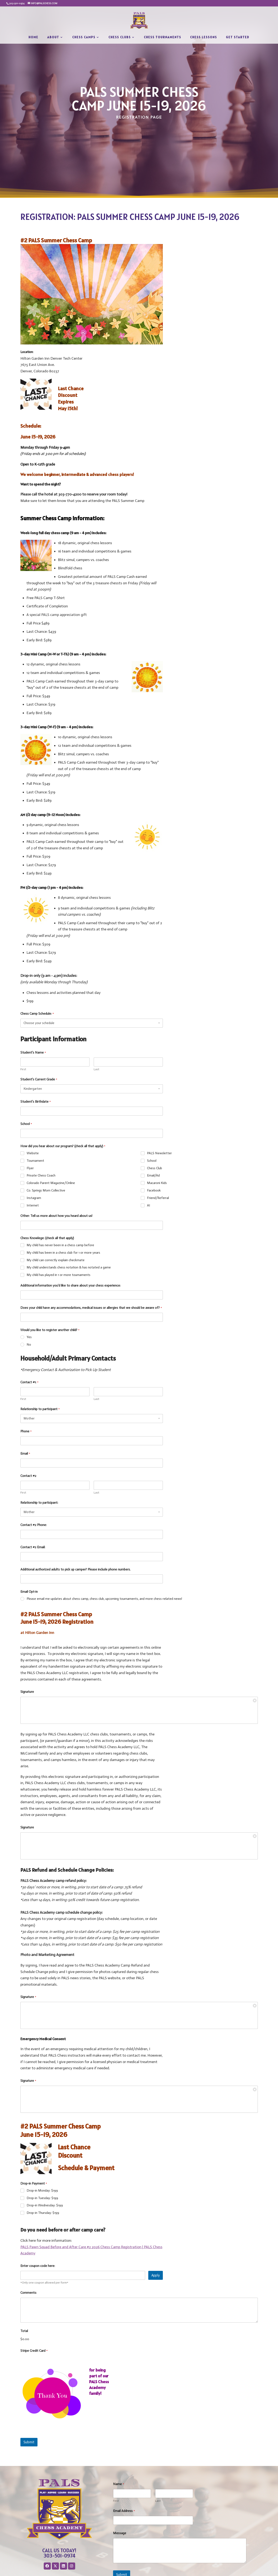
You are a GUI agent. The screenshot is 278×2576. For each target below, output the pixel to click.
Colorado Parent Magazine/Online (51, 1183)
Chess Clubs (119, 37)
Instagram (34, 1198)
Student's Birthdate (35, 1101)
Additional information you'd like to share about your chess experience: (70, 1285)
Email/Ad (153, 1175)
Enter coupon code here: (37, 2266)
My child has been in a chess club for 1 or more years (63, 1253)
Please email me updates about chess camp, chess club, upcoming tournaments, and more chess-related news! (104, 1599)
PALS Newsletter (159, 1153)
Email (25, 1453)
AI (148, 1205)
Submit (29, 2442)
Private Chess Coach (41, 1175)
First (23, 1069)
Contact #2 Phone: (33, 1525)
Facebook (154, 1190)
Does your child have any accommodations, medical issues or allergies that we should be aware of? (91, 1308)
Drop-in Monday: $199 (42, 2190)
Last (96, 1069)
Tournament (35, 1161)
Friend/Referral (158, 1198)
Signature (27, 1692)
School (26, 1124)
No (29, 1344)
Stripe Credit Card (34, 2351)
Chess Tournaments (162, 37)
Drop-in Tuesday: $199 (42, 2198)
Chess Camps (83, 37)
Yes (29, 1337)
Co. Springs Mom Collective (46, 1190)
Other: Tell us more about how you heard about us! (56, 1216)
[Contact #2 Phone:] (91, 1534)
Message (119, 2533)
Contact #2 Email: (32, 1547)
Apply (155, 2275)
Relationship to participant (40, 1409)
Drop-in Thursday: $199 (43, 2213)
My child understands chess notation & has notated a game (69, 1267)
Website (33, 1153)
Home (33, 37)
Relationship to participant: (39, 1503)
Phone (26, 1431)
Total (24, 2331)
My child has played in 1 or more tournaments (58, 1275)
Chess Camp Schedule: (37, 1014)
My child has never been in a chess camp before (60, 1245)
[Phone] (91, 1440)
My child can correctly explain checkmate (56, 1260)
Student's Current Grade (38, 1079)
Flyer (30, 1168)
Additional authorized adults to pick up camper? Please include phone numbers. (75, 1569)
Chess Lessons (203, 37)
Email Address (124, 2511)
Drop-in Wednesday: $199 (45, 2205)
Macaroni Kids (157, 1183)
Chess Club (154, 1168)
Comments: (28, 2293)
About (53, 37)
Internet (33, 1205)
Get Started (237, 37)
